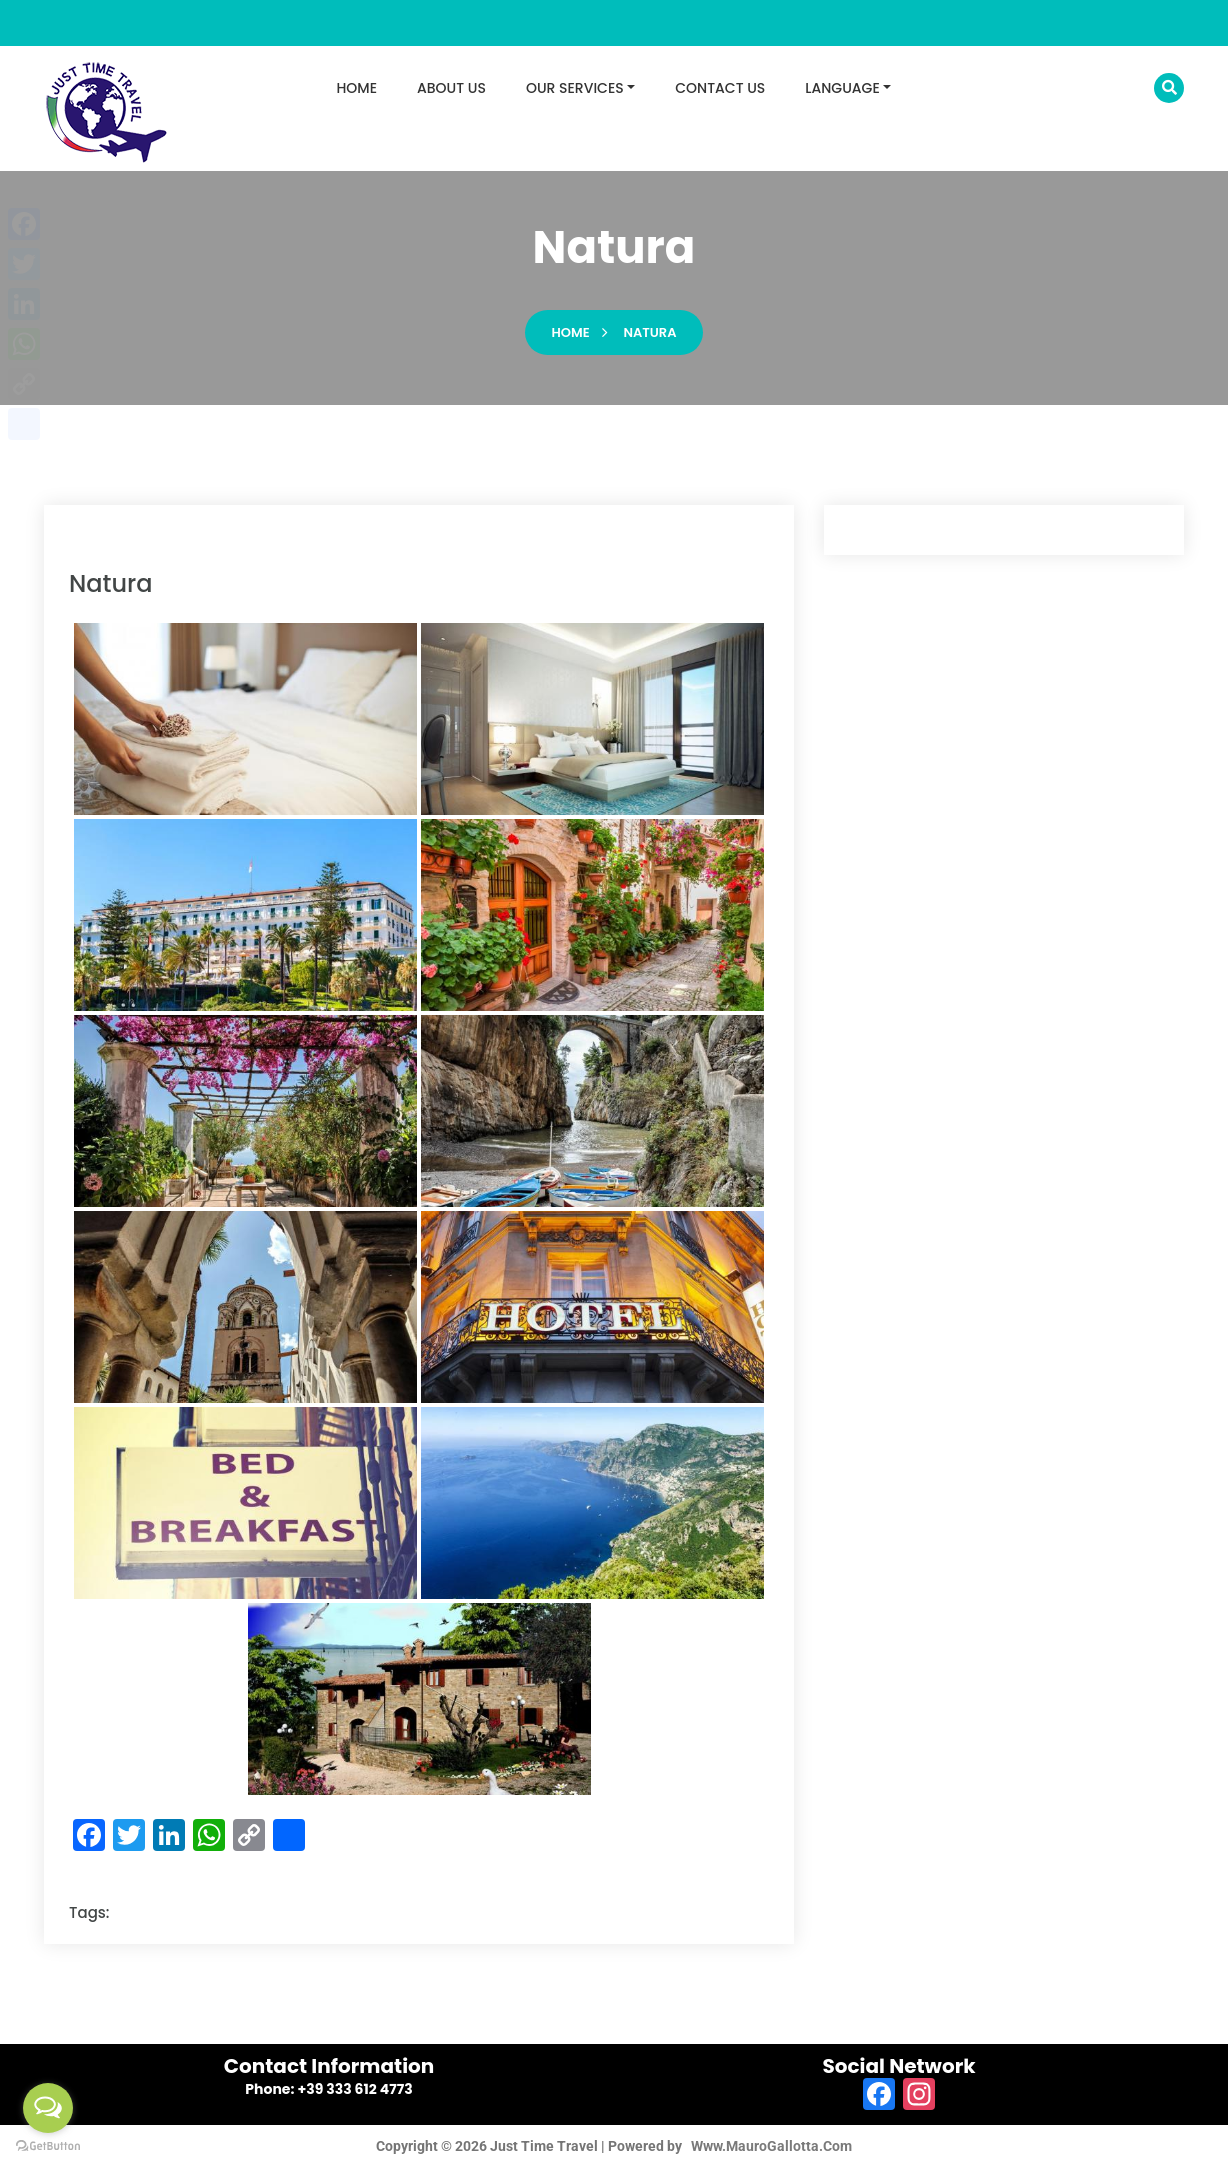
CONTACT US (720, 88)
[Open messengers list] (48, 2108)
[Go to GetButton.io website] (48, 2146)
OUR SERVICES (575, 88)
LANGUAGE (842, 88)
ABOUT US (451, 88)
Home (571, 332)
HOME (357, 88)
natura (649, 332)
